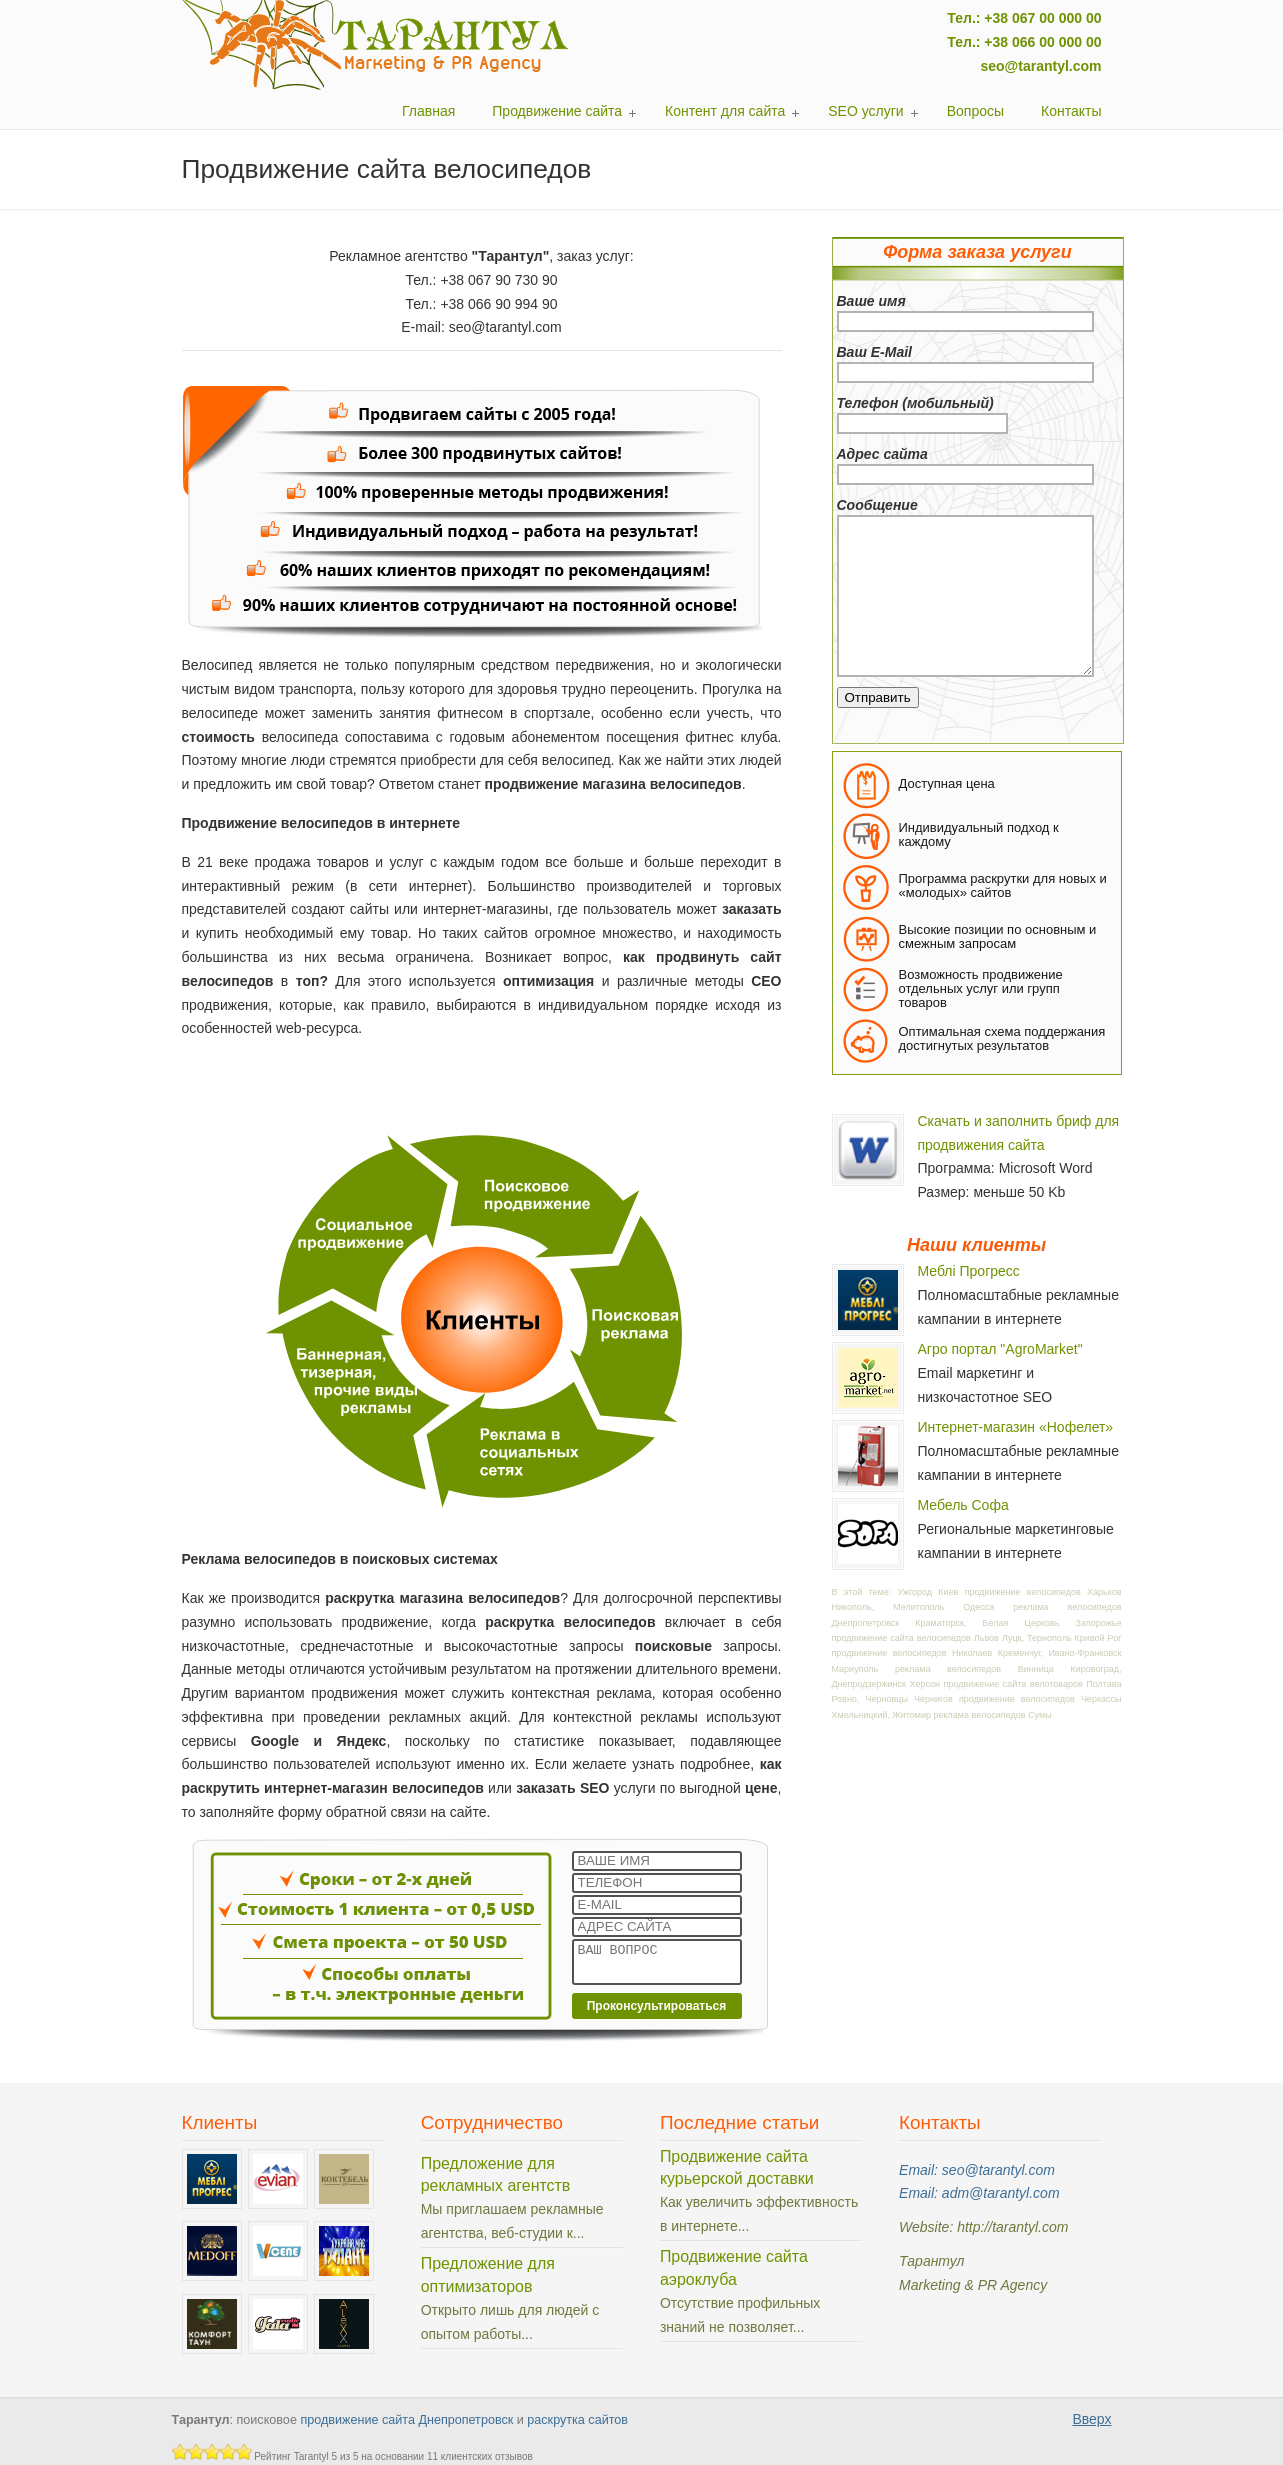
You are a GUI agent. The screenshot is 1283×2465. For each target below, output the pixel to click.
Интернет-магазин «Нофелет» (1016, 1427)
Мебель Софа (963, 1505)
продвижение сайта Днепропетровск (406, 2420)
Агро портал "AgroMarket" (1000, 1349)
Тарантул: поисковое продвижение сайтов (376, 45)
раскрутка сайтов (577, 2420)
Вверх (1091, 2419)
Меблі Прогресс (969, 1271)
